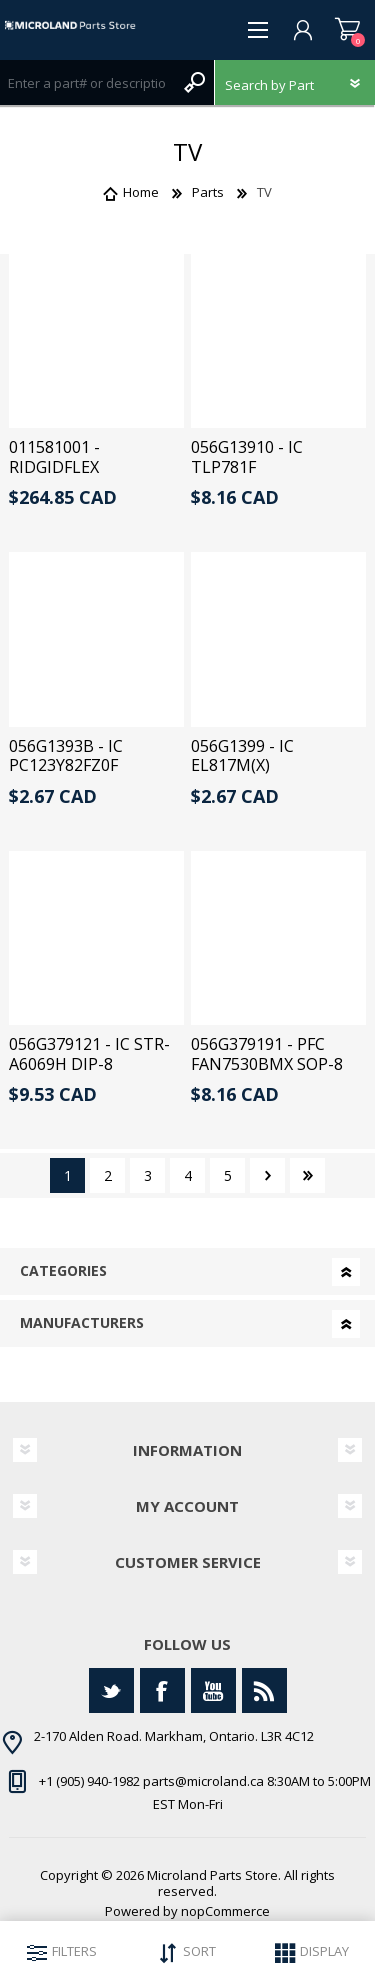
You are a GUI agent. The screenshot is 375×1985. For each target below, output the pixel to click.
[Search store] (87, 82)
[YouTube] (213, 1690)
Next (267, 1175)
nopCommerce (225, 1911)
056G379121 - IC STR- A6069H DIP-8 (89, 1054)
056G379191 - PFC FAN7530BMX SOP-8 (267, 1054)
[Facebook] (162, 1690)
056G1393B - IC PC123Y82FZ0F (66, 756)
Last (307, 1175)
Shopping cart (347, 30)
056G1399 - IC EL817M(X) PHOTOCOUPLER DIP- (274, 766)
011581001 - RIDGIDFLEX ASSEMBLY (54, 467)
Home (141, 192)
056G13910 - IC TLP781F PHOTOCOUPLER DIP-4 (274, 476)
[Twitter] (111, 1690)
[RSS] (264, 1690)
